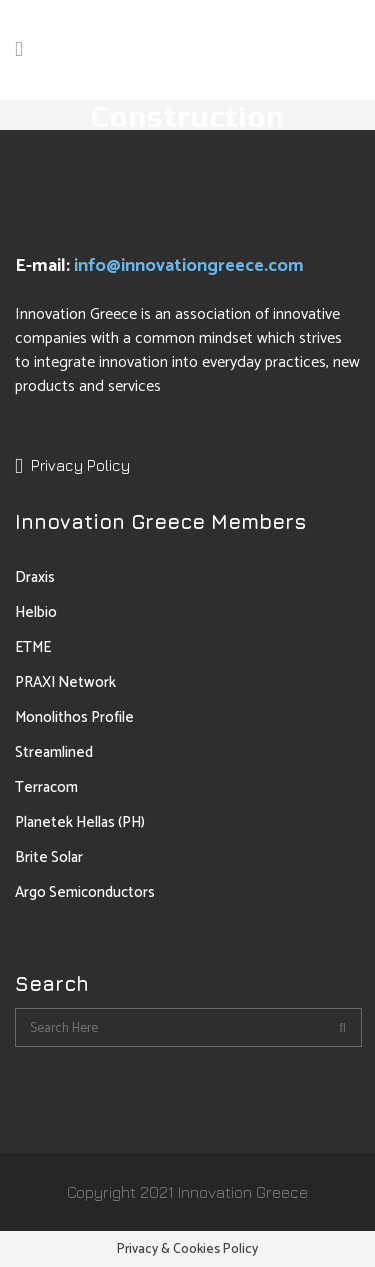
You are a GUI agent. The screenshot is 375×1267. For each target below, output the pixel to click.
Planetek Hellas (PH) (80, 822)
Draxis (35, 577)
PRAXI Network (65, 682)
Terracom (46, 787)
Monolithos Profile (74, 717)
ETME (33, 647)
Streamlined (54, 752)
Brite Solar (49, 857)
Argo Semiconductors (85, 892)
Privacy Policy (80, 465)
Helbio (36, 612)
